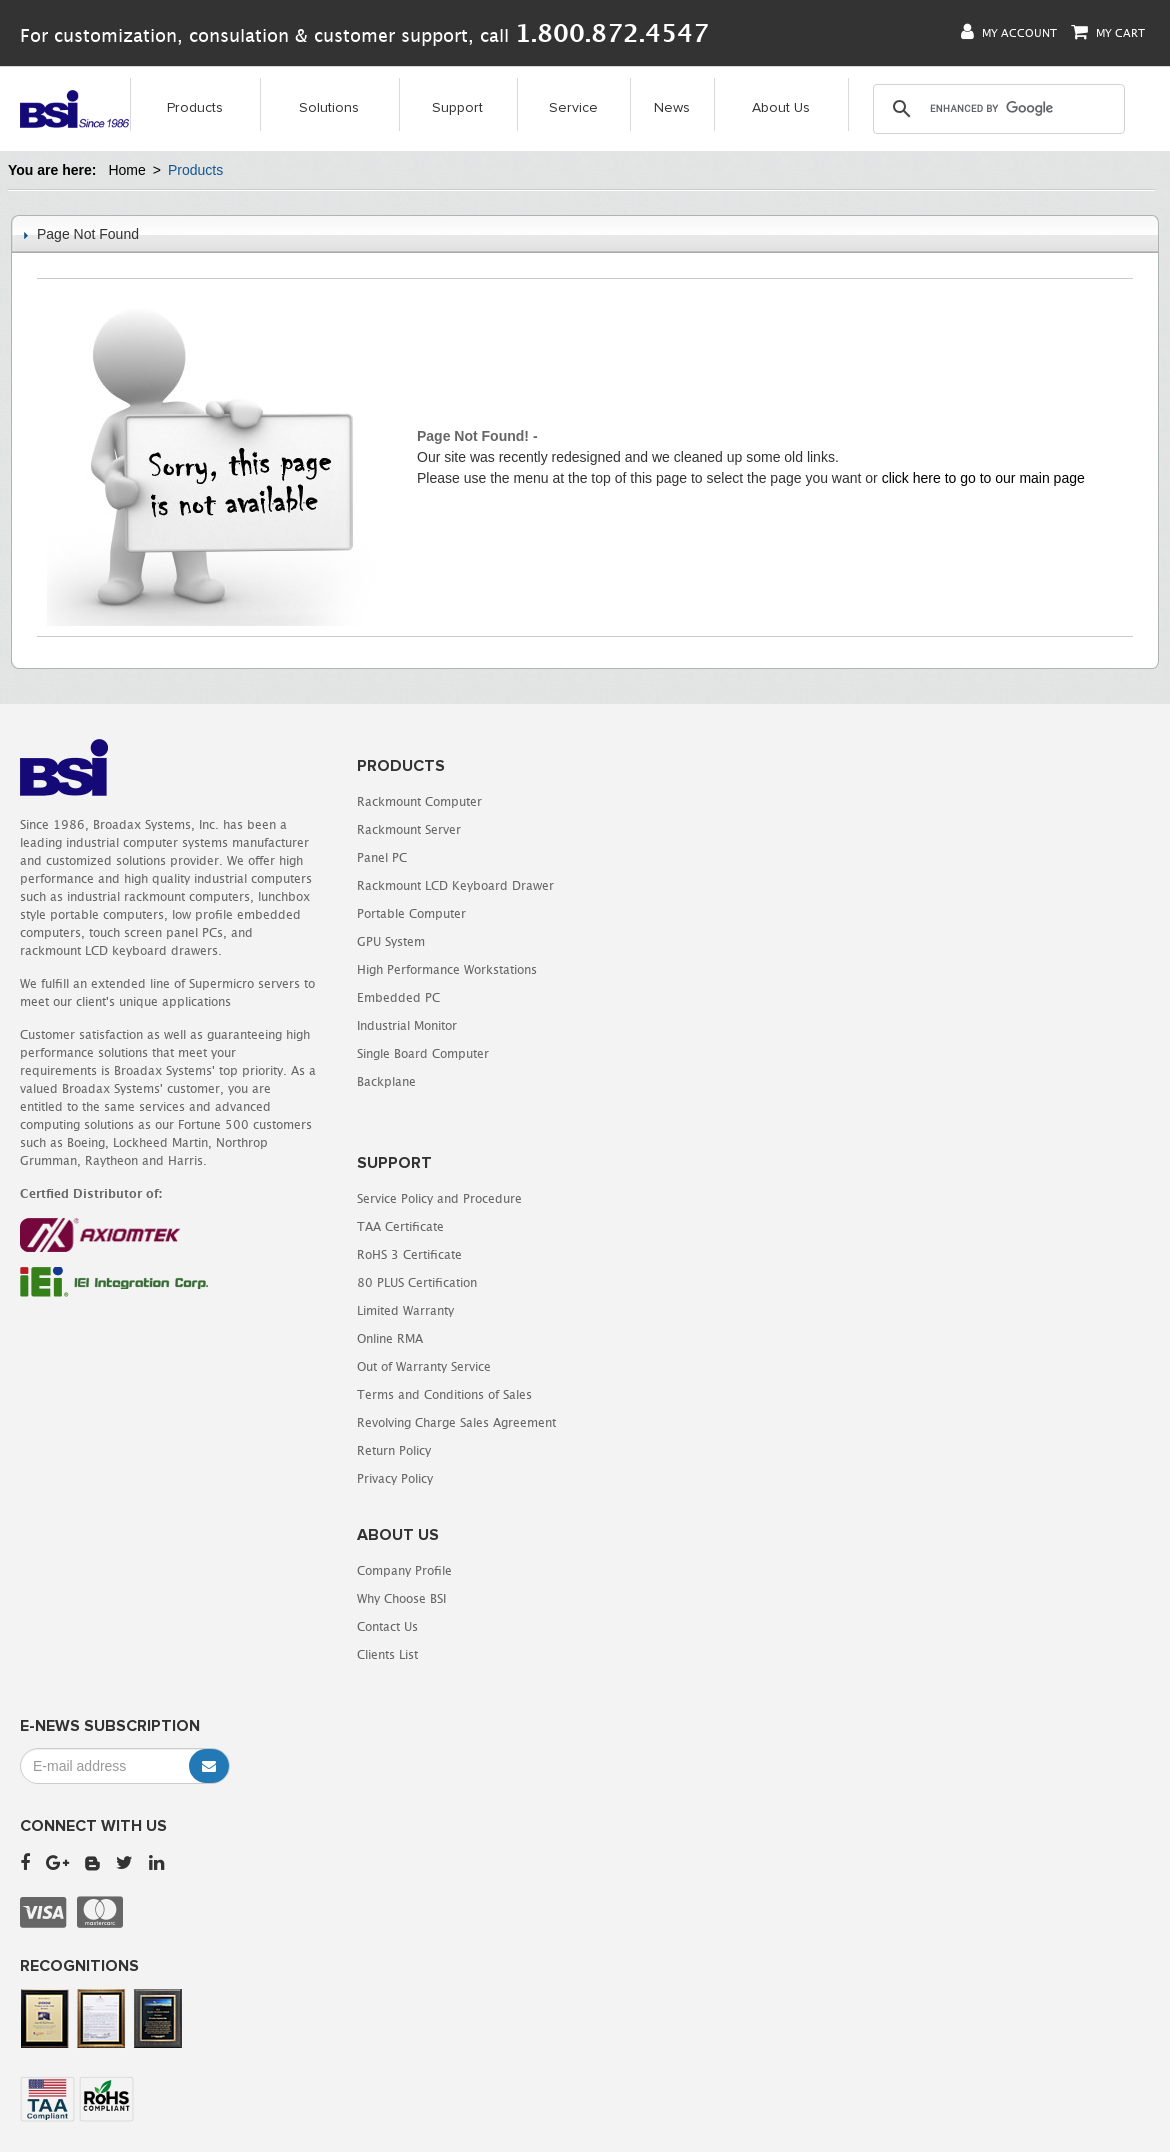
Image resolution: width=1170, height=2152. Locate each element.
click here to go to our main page (983, 478)
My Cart (1108, 32)
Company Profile (652, 1173)
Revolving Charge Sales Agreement (704, 1025)
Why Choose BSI (649, 1201)
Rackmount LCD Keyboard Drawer (411, 885)
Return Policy (642, 1053)
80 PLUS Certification (665, 885)
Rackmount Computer (375, 801)
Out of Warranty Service (672, 969)
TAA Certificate (648, 829)
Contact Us (635, 1229)
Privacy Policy (643, 1081)
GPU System (347, 941)
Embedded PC (354, 997)
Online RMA (638, 941)
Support (457, 109)
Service (573, 109)
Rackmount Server (365, 829)
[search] (998, 110)
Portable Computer (367, 913)
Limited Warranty (653, 913)
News (672, 109)
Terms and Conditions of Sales (692, 997)
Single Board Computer (379, 1053)
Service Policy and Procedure (687, 801)
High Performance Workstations (403, 969)
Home (126, 170)
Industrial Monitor (363, 1025)
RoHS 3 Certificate (657, 857)
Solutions (329, 109)
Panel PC (338, 857)
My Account (1009, 32)
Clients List (635, 1257)
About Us (781, 109)
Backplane (342, 1081)
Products (195, 109)
